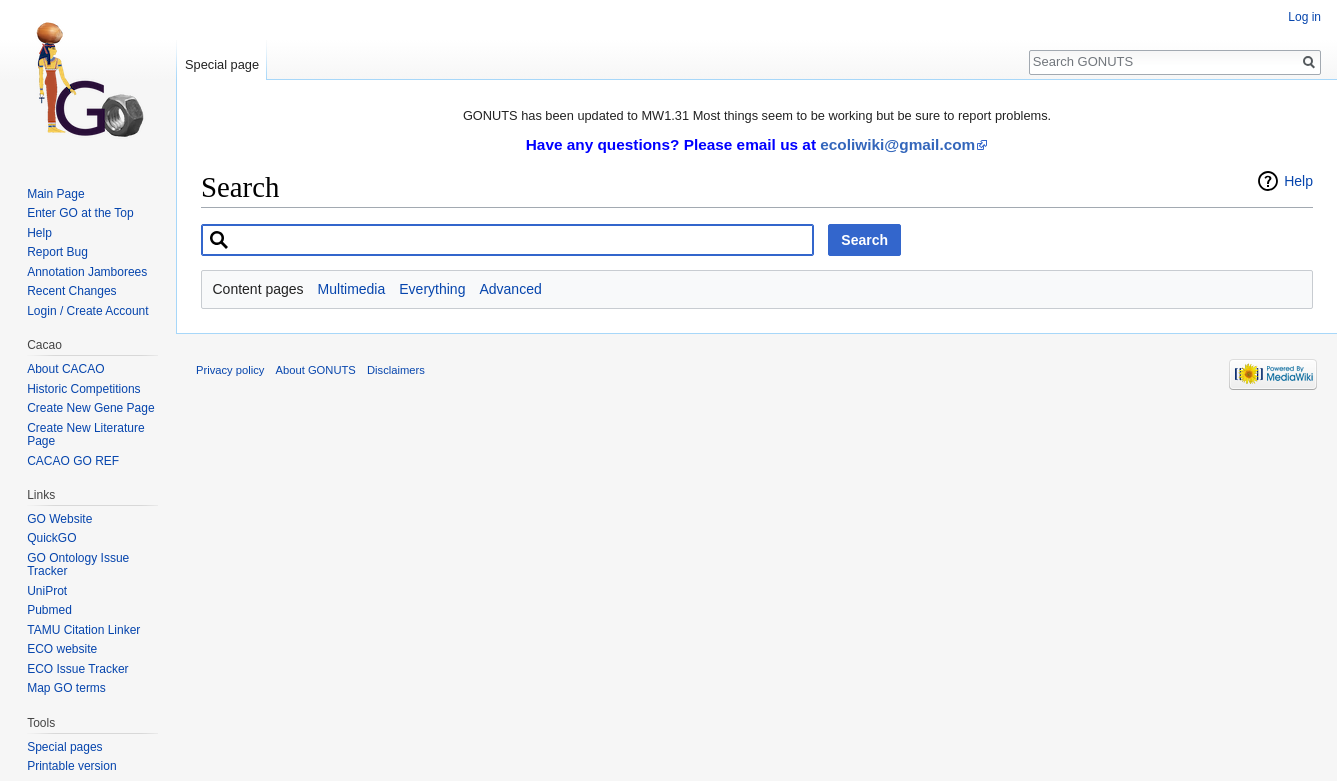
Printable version (71, 766)
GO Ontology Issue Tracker (78, 565)
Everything (432, 289)
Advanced (510, 289)
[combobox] (507, 240)
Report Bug (57, 252)
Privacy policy (230, 370)
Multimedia (352, 289)
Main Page (55, 194)
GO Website (59, 519)
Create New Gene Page (90, 408)
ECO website (62, 649)
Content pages (258, 289)
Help (1298, 181)
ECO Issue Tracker (77, 669)
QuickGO (51, 538)
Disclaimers (396, 370)
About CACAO (65, 369)
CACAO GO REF (73, 461)
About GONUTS (316, 370)
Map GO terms (66, 688)
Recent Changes (71, 291)
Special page (222, 64)
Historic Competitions (83, 389)
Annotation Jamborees (87, 272)
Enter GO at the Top (80, 213)
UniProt (47, 591)
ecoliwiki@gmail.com (897, 144)
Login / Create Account (87, 311)
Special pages (64, 747)
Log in (1304, 17)
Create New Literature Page (85, 435)
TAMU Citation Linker (83, 630)
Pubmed (49, 610)
